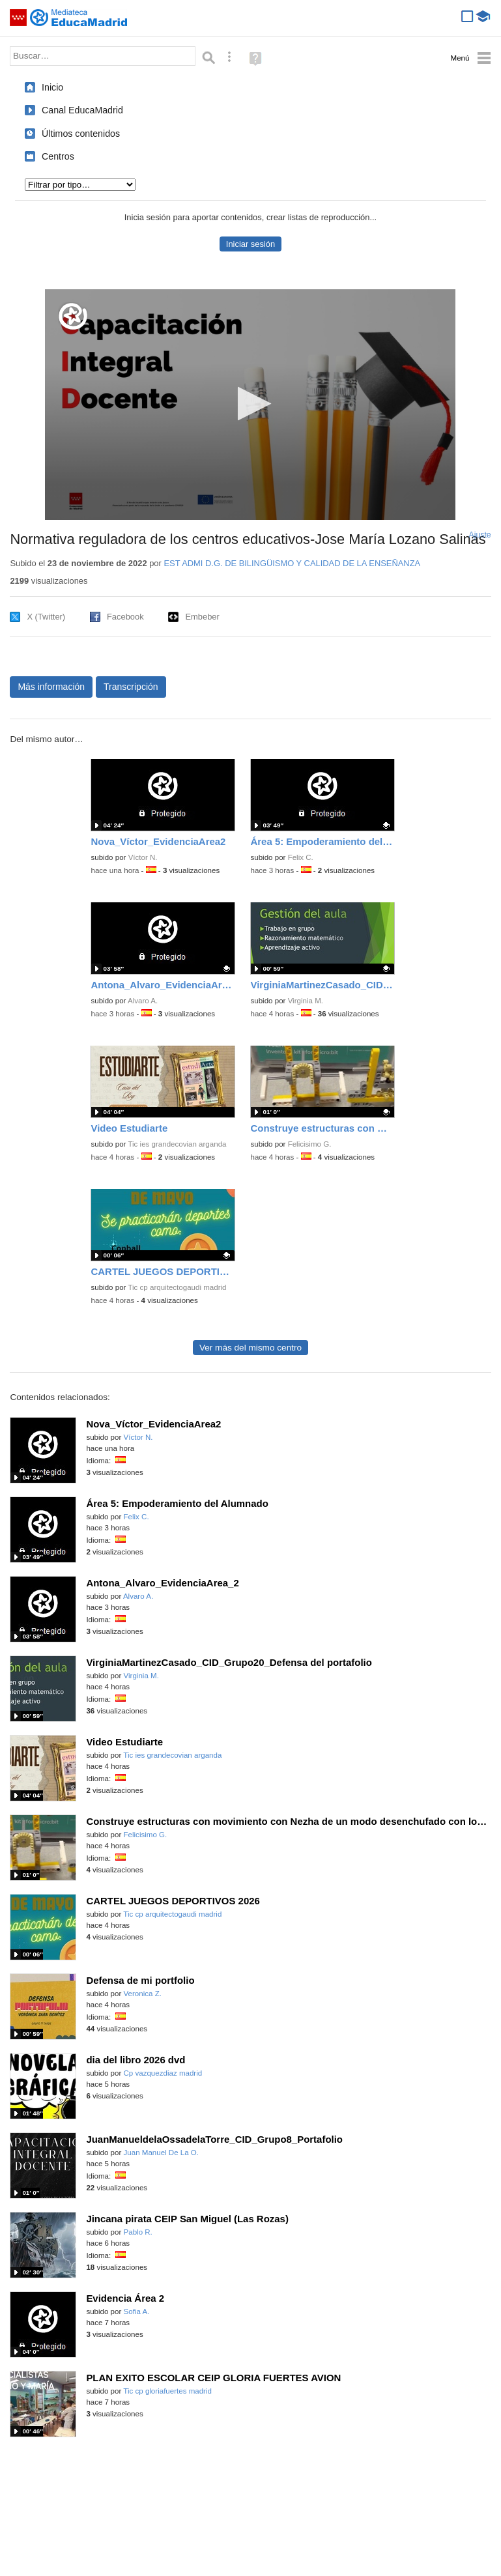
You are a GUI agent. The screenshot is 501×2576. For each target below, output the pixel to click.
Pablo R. (138, 2232)
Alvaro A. (143, 1001)
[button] (250, 404)
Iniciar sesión (250, 244)
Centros (58, 156)
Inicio (52, 87)
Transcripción (131, 686)
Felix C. (300, 857)
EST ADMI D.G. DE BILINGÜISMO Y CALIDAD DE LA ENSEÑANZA (292, 563)
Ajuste (480, 534)
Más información (51, 686)
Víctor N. (143, 857)
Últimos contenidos (81, 133)
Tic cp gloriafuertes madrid (167, 2391)
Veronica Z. (143, 1993)
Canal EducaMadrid (82, 110)
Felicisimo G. (310, 1144)
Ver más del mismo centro (250, 1347)
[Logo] (73, 316)
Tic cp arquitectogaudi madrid (177, 1287)
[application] (250, 404)
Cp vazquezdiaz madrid (163, 2073)
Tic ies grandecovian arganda (177, 1144)
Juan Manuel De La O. (161, 2152)
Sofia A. (137, 2311)
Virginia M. (305, 1001)
